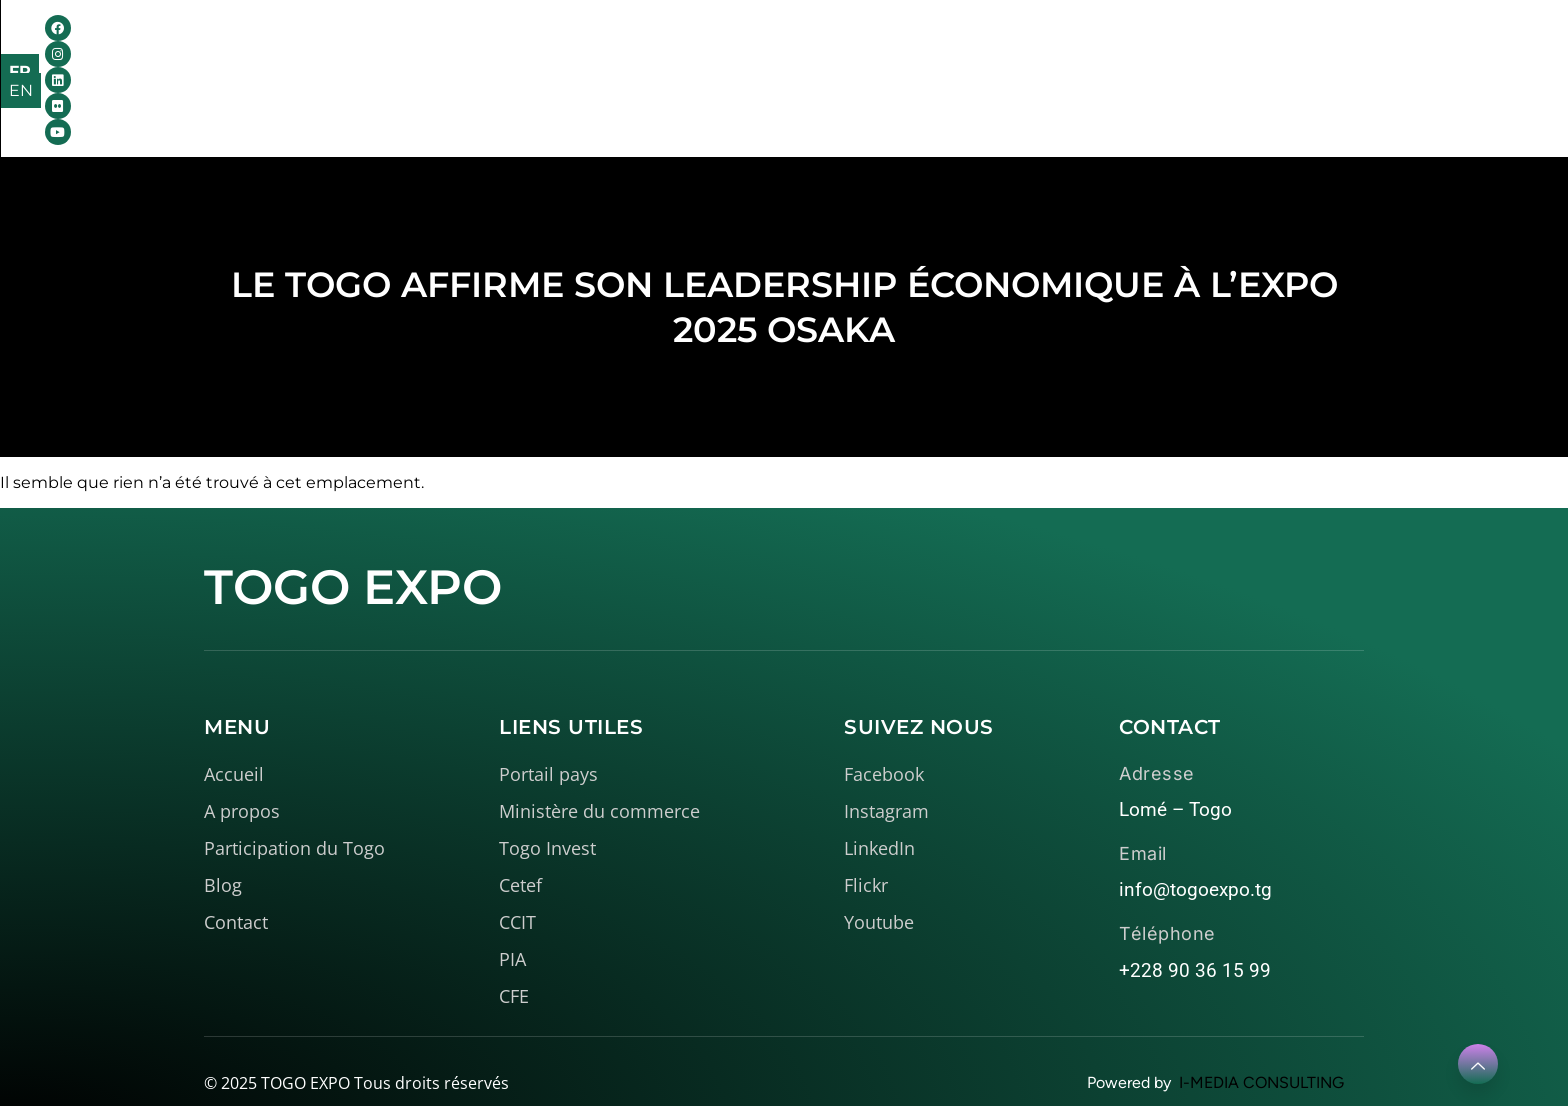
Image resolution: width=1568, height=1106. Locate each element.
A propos (621, 50)
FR (1430, 51)
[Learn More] (1478, 1064)
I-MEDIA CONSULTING (1261, 1054)
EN (1473, 51)
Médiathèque (904, 50)
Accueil (506, 50)
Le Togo (754, 50)
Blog (1027, 50)
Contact (1112, 50)
